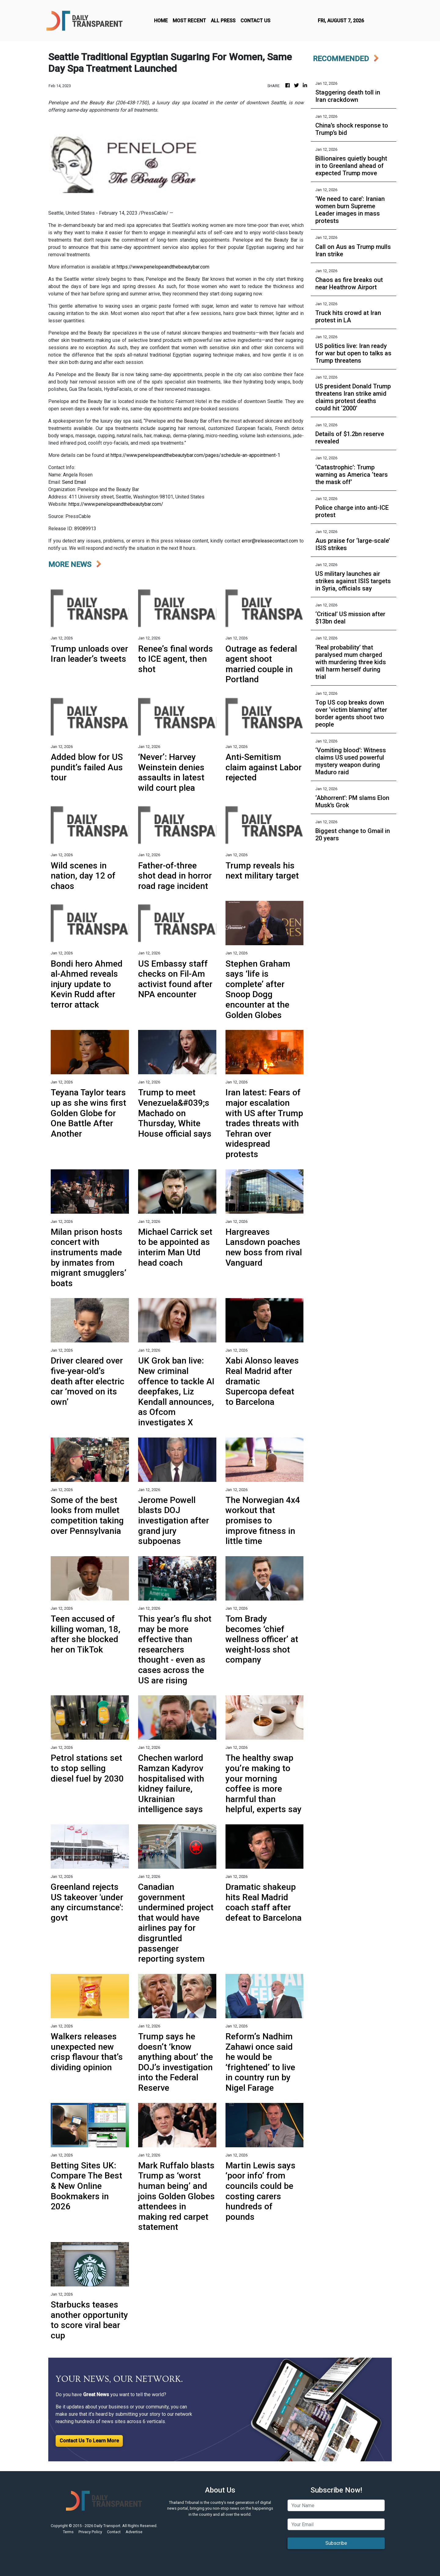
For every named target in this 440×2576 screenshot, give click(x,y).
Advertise (134, 2532)
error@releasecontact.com (270, 541)
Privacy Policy (90, 2532)
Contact (114, 2532)
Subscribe (336, 2543)
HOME (161, 21)
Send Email (74, 482)
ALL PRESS (223, 21)
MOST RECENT (189, 21)
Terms (68, 2532)
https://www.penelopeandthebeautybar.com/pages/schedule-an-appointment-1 (195, 455)
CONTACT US (255, 21)
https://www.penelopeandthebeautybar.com (163, 267)
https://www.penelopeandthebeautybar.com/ (115, 504)
